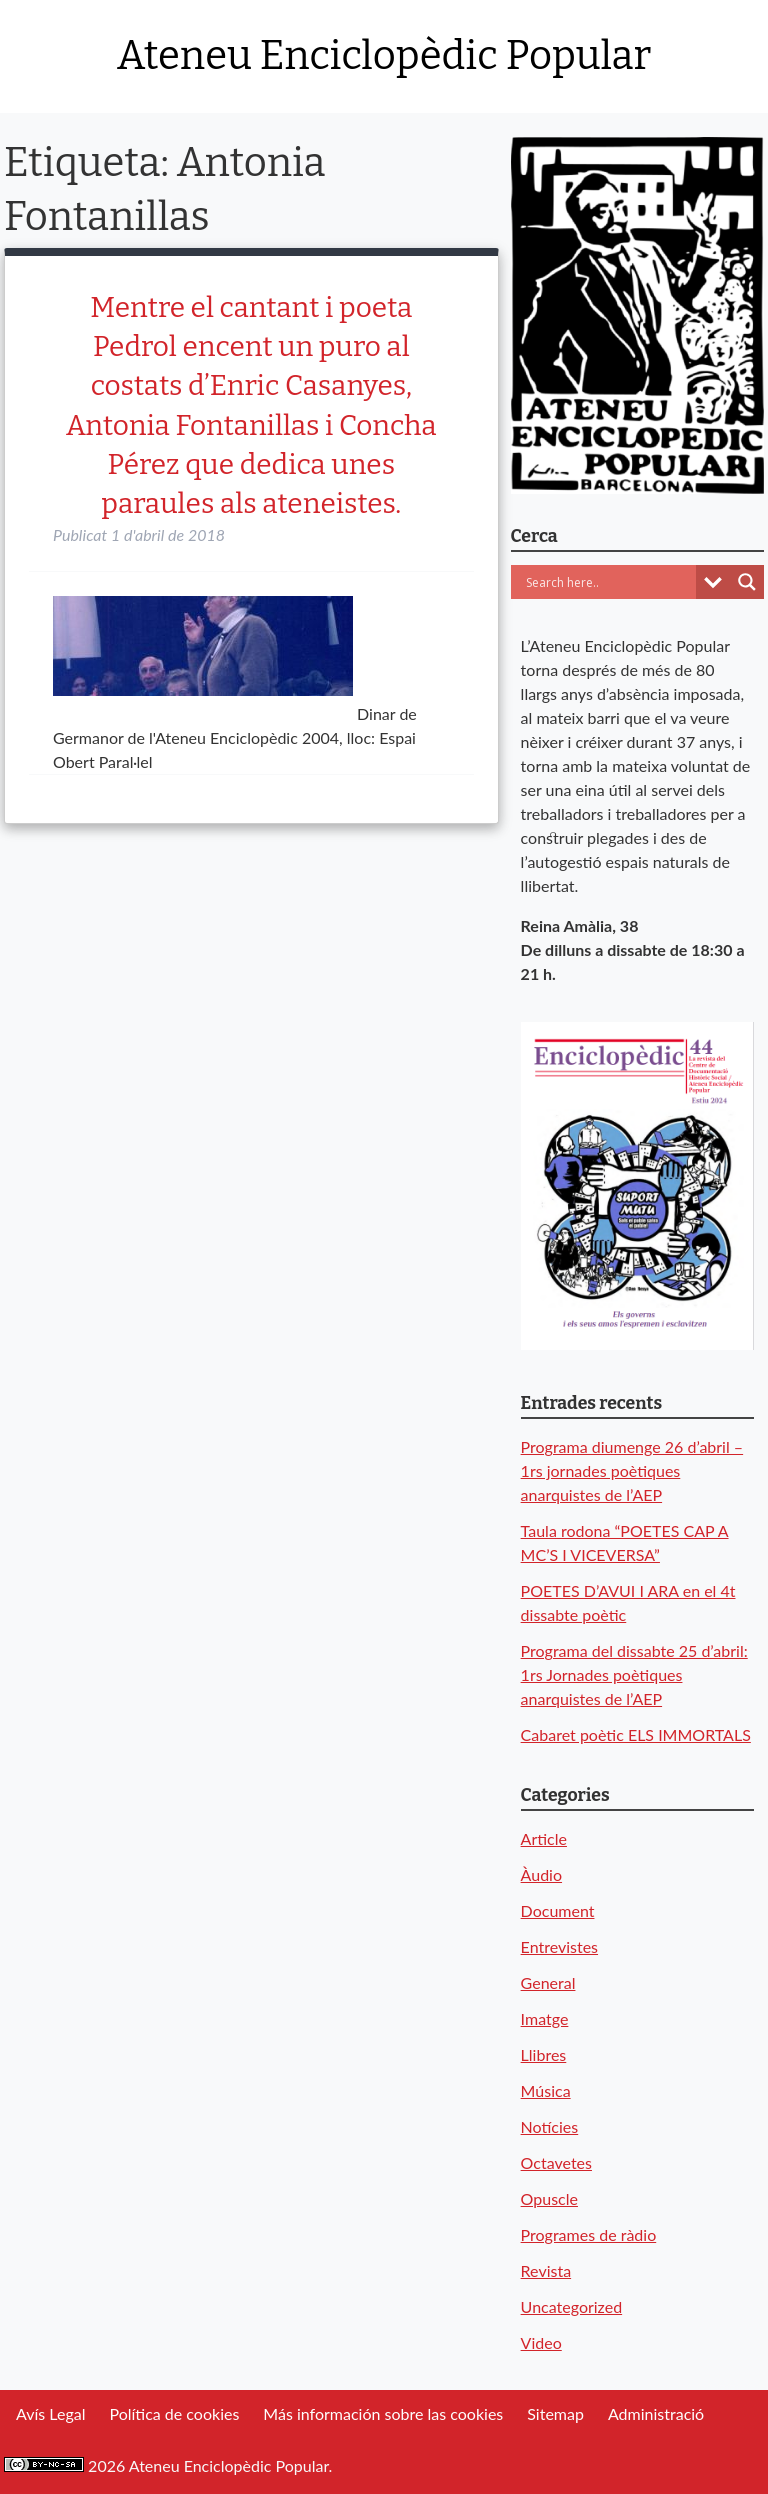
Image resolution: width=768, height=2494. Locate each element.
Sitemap (555, 2413)
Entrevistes (559, 1946)
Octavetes (556, 2162)
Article (544, 1838)
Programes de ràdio (589, 2234)
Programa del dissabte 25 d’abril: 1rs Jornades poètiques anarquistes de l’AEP (634, 1674)
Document (558, 1910)
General (548, 1982)
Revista (546, 2270)
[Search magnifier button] (747, 582)
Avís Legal (50, 2413)
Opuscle (549, 2198)
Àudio (541, 1874)
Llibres (544, 2054)
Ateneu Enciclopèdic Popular (384, 56)
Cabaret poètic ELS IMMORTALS (636, 1734)
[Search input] (608, 582)
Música (546, 2090)
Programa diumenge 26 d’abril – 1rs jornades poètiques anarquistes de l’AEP (632, 1470)
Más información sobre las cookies (383, 2413)
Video (541, 2342)
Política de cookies (174, 2413)
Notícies (550, 2126)
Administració (656, 2413)
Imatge (545, 2018)
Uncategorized (572, 2306)
